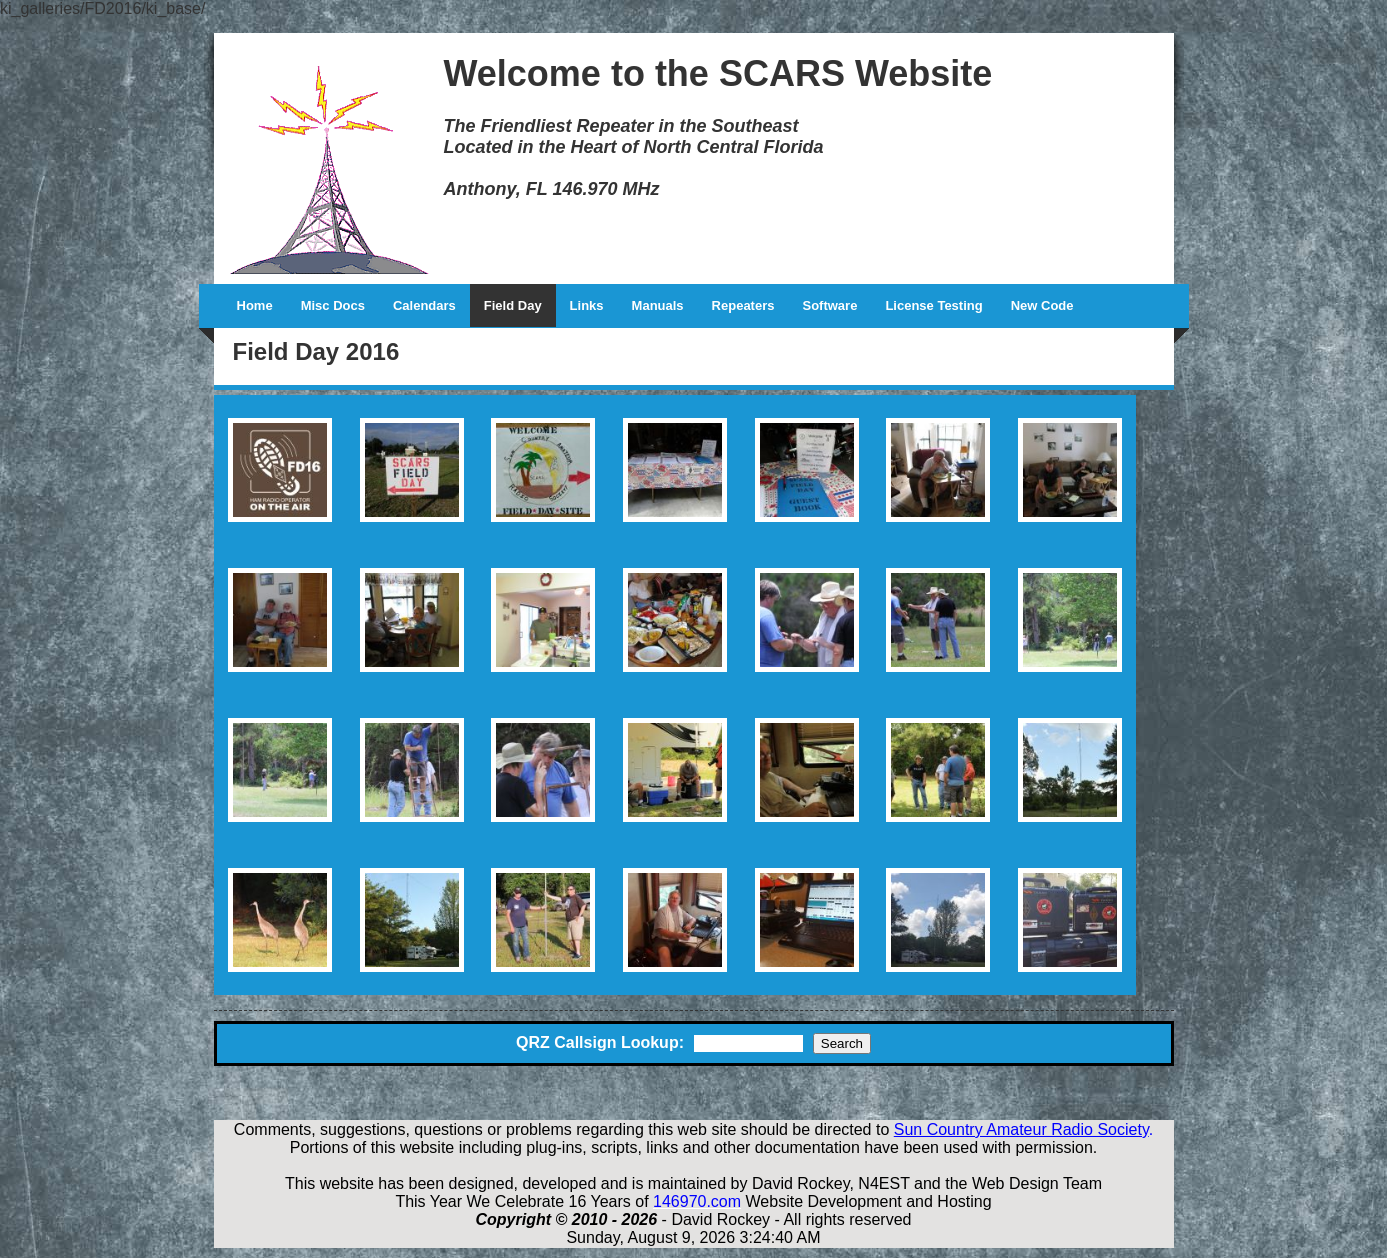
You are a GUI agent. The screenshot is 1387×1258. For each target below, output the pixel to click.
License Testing (933, 305)
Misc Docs (333, 305)
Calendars (424, 305)
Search (842, 1043)
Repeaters (743, 305)
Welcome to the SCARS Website (718, 73)
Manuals (658, 305)
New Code (1042, 305)
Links (587, 305)
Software (829, 305)
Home (255, 305)
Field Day (513, 305)
